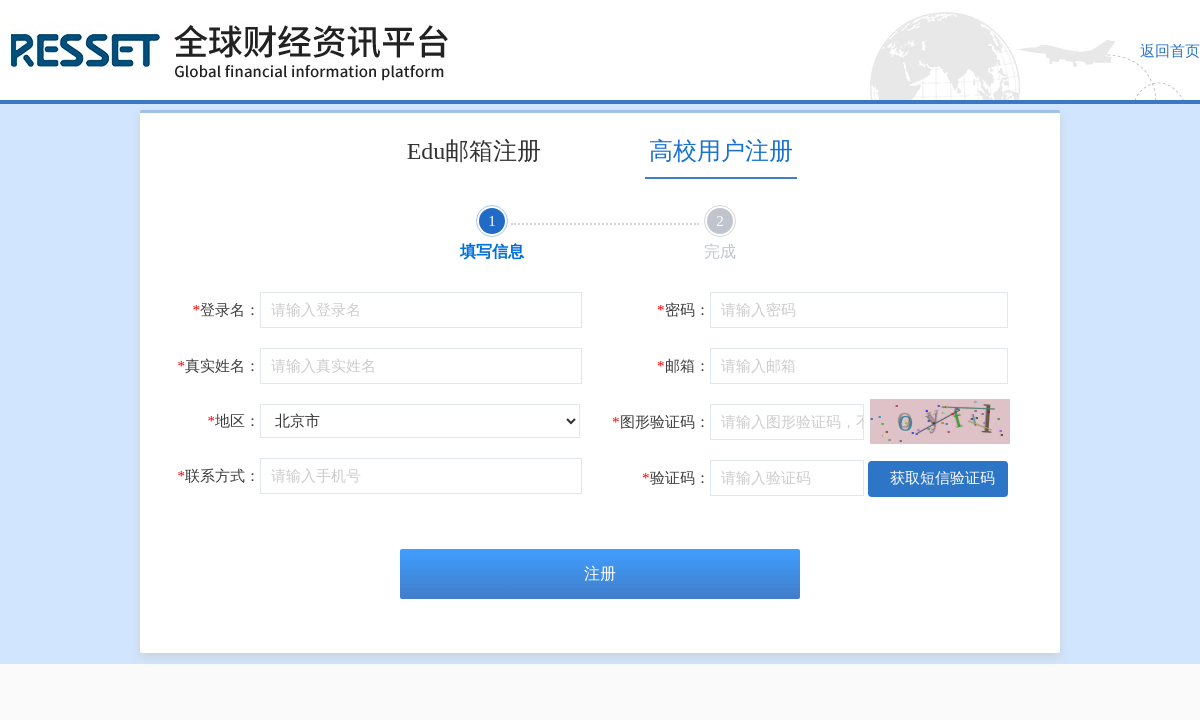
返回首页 (1170, 51)
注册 (600, 573)
